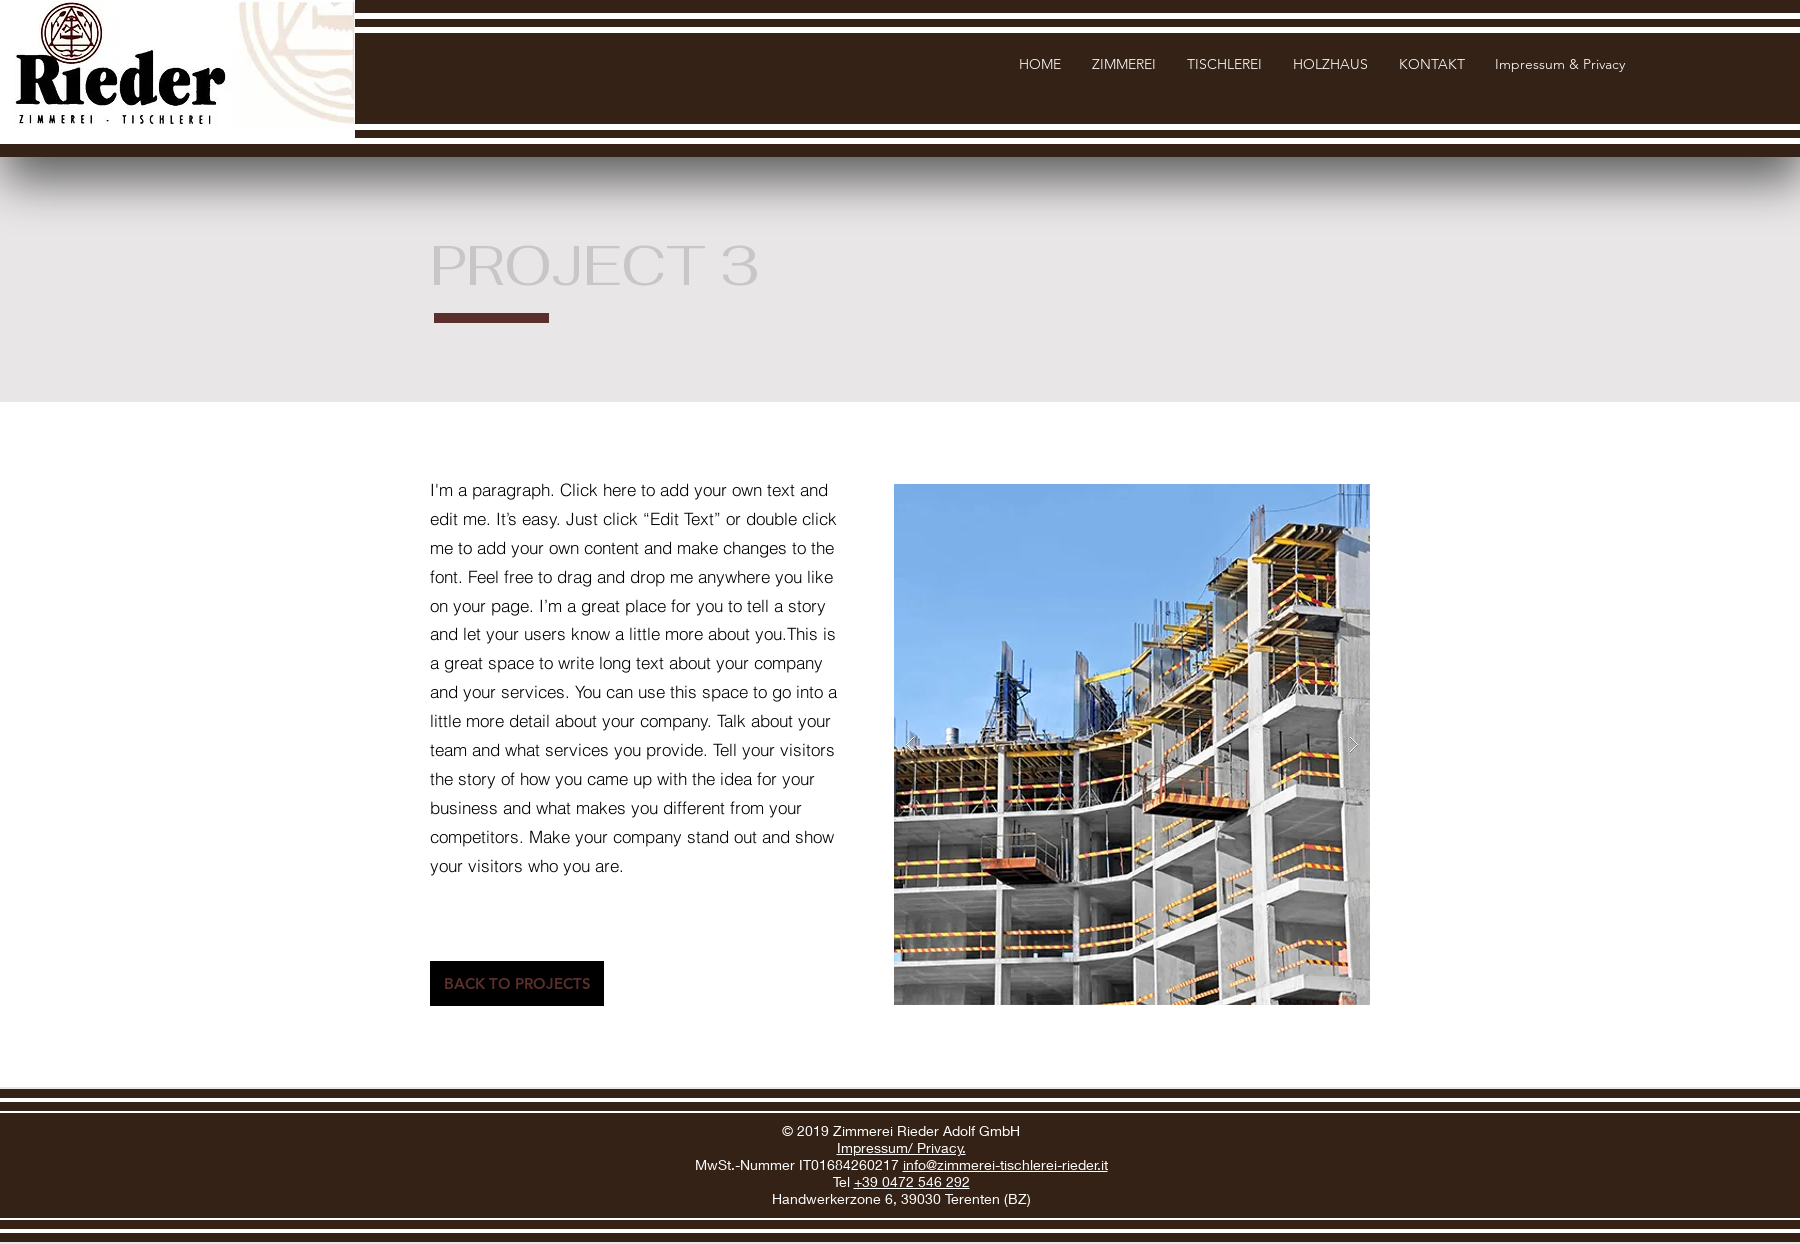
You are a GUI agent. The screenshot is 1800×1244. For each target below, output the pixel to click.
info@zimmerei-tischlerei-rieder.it (1005, 1164)
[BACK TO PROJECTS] (517, 983)
